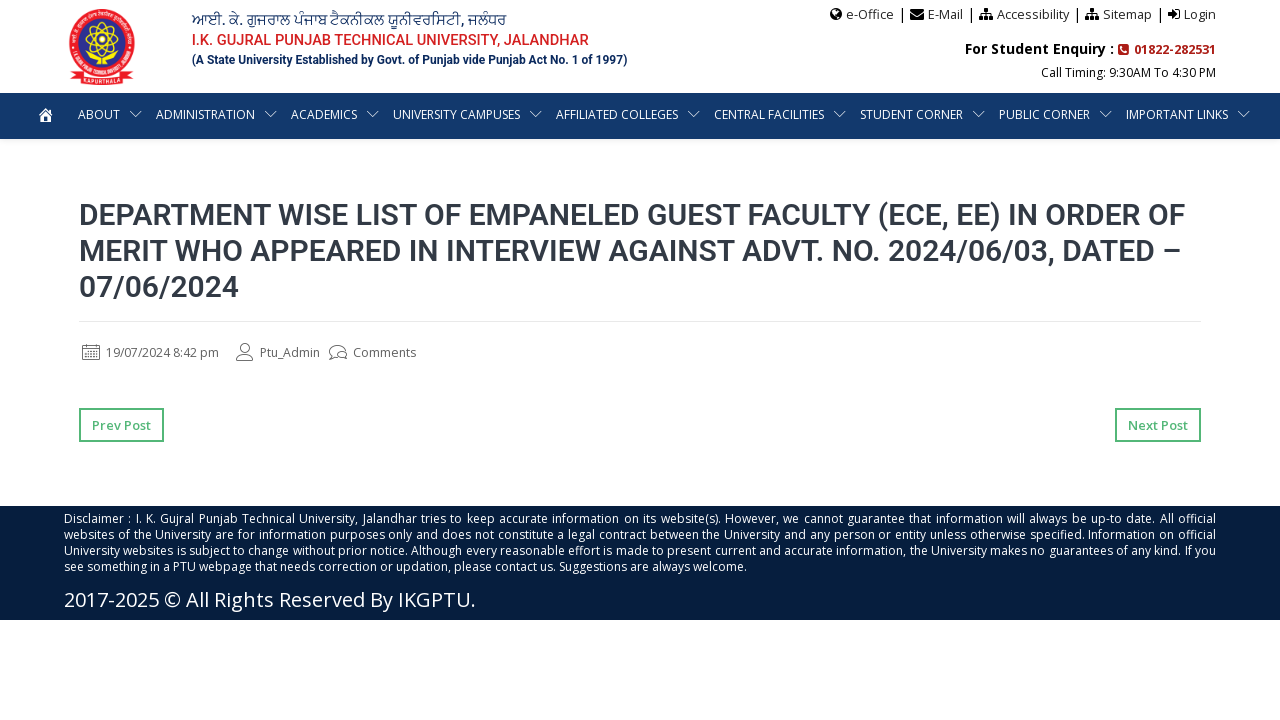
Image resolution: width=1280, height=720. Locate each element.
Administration (205, 113)
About (99, 113)
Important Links (1177, 113)
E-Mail (943, 13)
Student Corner (911, 113)
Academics (324, 113)
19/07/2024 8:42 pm (159, 351)
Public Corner (1044, 113)
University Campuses (456, 113)
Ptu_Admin (301, 351)
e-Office (867, 13)
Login (1200, 13)
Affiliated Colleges (617, 113)
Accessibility (1031, 13)
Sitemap (1127, 13)
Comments (403, 351)
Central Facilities (769, 113)
